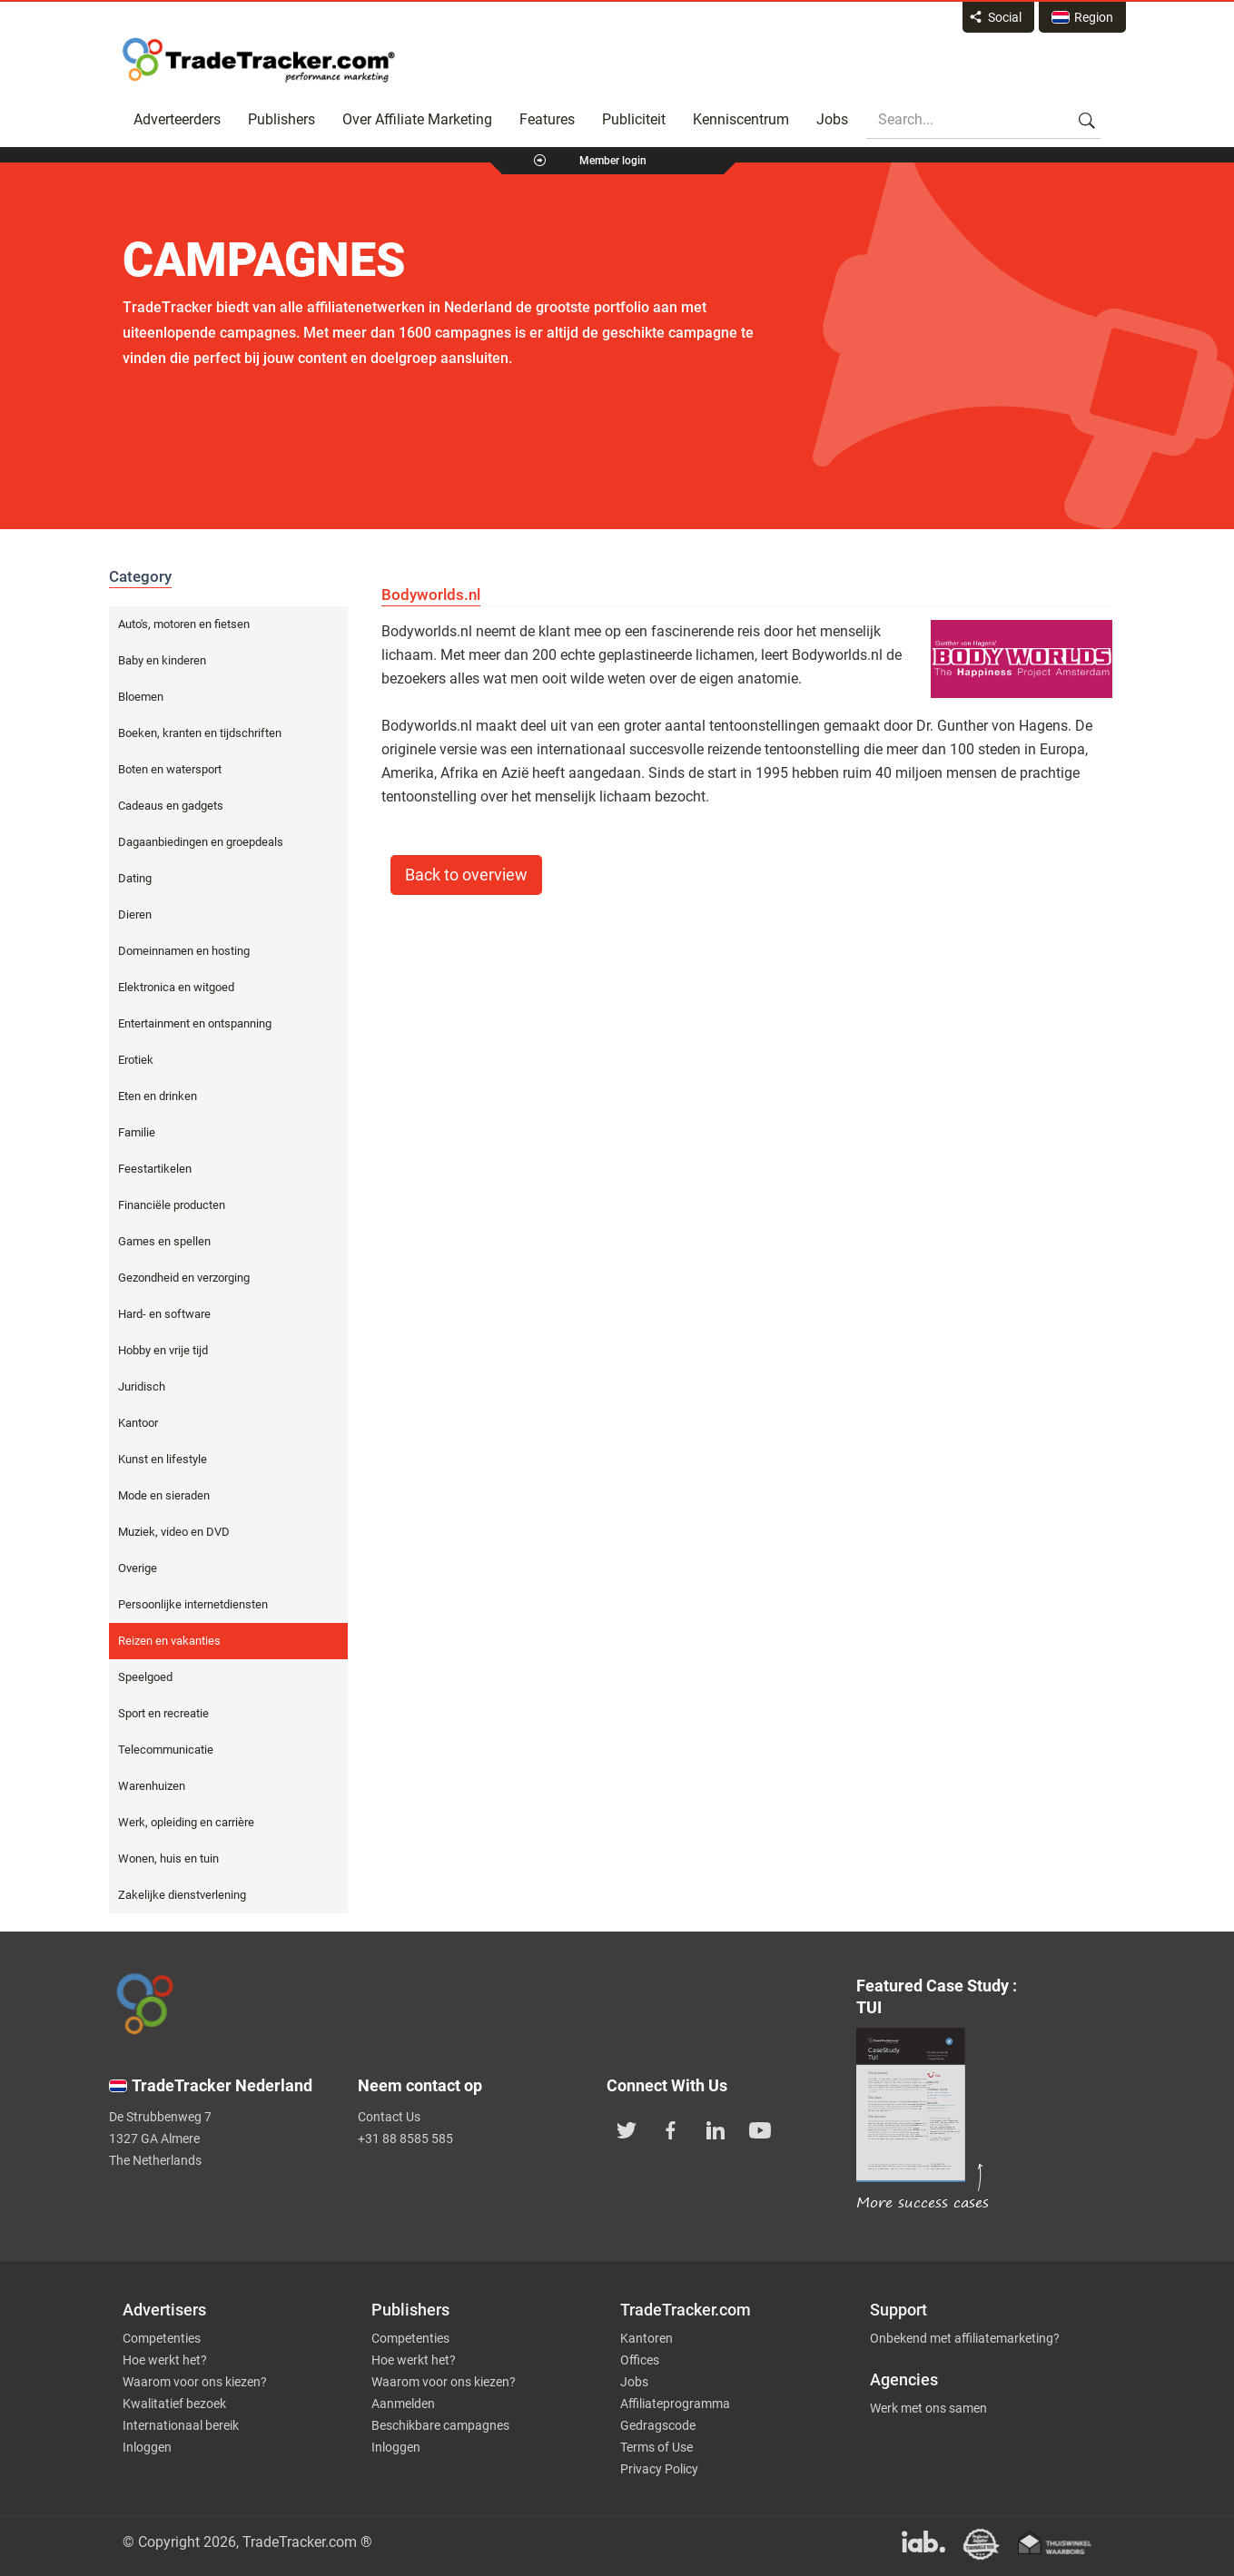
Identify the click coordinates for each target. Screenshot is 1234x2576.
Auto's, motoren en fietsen (184, 624)
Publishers (281, 119)
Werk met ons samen (928, 2408)
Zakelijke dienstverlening (182, 1895)
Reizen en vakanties (169, 1640)
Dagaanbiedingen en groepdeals (200, 842)
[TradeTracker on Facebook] (671, 2128)
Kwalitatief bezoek (174, 2403)
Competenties (162, 2338)
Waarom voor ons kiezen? (195, 2381)
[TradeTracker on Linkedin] (715, 2128)
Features (547, 119)
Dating (135, 878)
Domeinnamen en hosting (184, 951)
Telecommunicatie (165, 1749)
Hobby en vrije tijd (163, 1350)
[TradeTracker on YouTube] (760, 2128)
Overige (137, 1568)
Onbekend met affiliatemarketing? (965, 2338)
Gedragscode (658, 2425)
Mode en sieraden (164, 1495)
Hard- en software (164, 1314)
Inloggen (147, 2447)
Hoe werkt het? (165, 2360)
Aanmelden (403, 2403)
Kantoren (646, 2338)
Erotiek (135, 1060)
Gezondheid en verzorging (184, 1277)
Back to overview (466, 875)
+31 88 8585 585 (405, 2138)
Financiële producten (171, 1205)
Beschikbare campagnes (440, 2425)
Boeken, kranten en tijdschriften (199, 733)
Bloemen (140, 696)
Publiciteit (634, 119)
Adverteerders (177, 119)
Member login (613, 160)
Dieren (135, 914)
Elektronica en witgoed (176, 987)
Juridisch (141, 1386)
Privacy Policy (659, 2469)
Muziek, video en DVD (174, 1532)
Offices (639, 2360)
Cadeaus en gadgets (170, 805)
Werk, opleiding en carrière (186, 1822)
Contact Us (389, 2116)
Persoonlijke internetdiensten (193, 1604)
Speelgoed (145, 1677)
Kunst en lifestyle (162, 1459)
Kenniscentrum (741, 119)
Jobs (832, 119)
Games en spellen (164, 1241)
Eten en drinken (157, 1096)
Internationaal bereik (181, 2425)
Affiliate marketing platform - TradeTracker (259, 60)
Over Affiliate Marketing (417, 119)
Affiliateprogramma (675, 2403)
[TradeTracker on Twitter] (626, 2128)
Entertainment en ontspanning (194, 1023)
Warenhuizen (151, 1786)
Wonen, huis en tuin (168, 1858)
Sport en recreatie (163, 1713)
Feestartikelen (155, 1168)
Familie (136, 1132)
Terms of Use (656, 2447)
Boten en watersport (170, 769)
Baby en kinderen (162, 660)
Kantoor (138, 1423)
